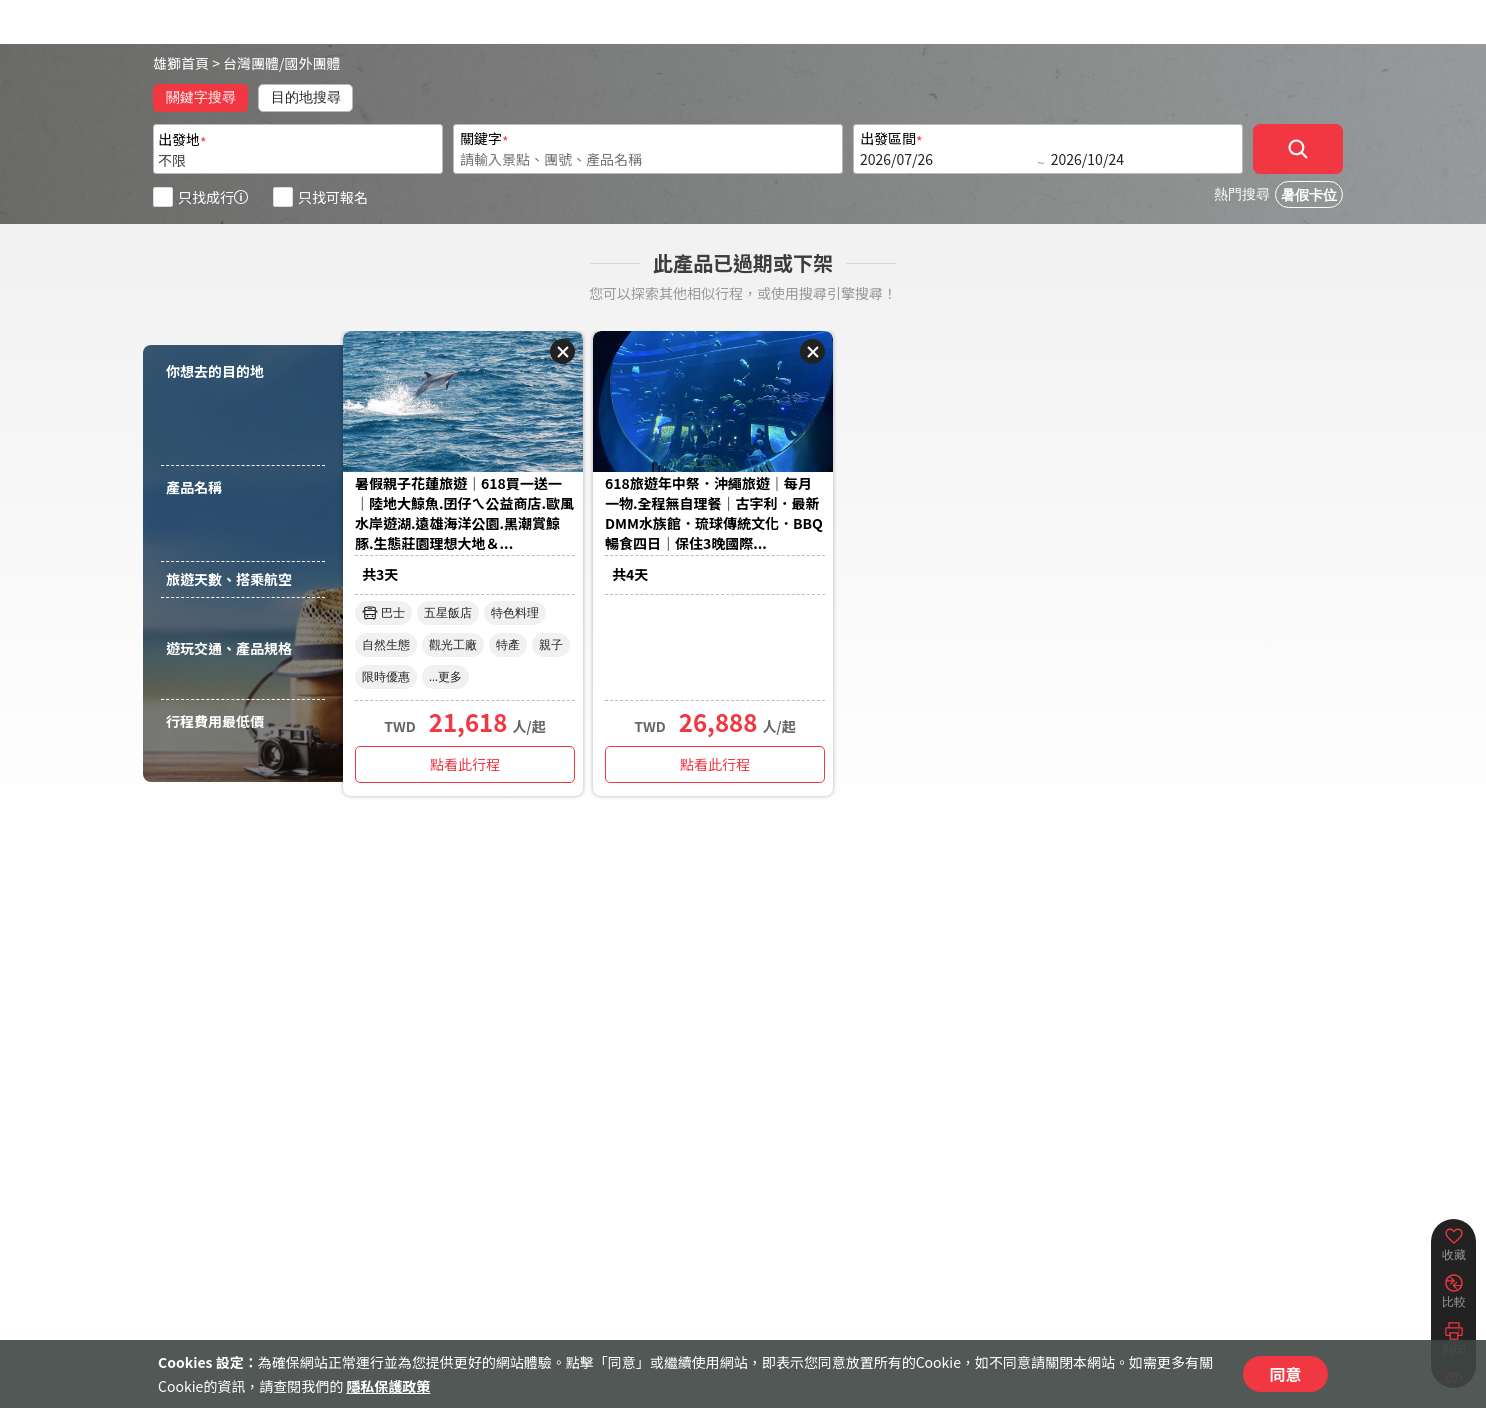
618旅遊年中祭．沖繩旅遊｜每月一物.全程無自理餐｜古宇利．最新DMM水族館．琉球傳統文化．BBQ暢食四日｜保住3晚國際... (714, 513)
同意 (1285, 1374)
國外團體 (313, 63)
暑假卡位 (1309, 195)
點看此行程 (465, 764)
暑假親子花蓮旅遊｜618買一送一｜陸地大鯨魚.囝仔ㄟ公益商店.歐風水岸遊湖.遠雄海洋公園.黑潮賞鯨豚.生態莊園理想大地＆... (464, 513)
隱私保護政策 (388, 1386)
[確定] (1298, 149)
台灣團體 (251, 63)
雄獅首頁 (181, 63)
